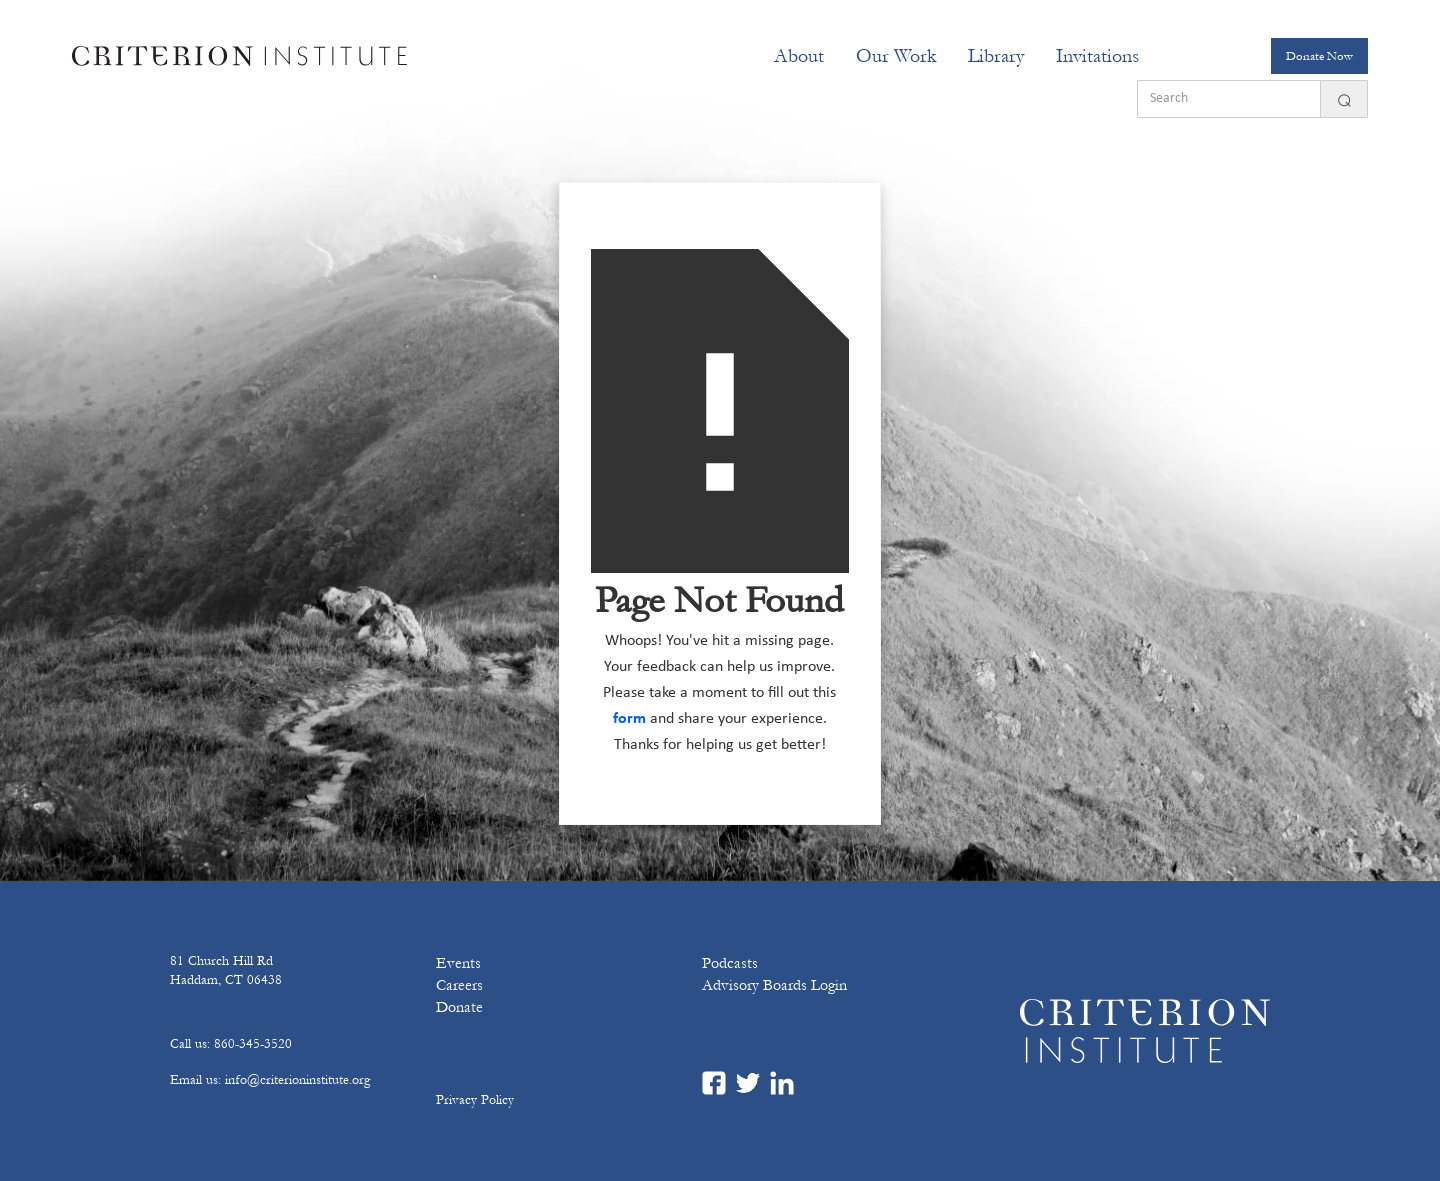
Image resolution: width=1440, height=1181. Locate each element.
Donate (459, 1007)
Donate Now (1319, 56)
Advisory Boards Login (774, 985)
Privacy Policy (475, 1100)
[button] (799, 56)
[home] (239, 56)
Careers (459, 985)
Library (996, 56)
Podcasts (730, 963)
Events (458, 963)
